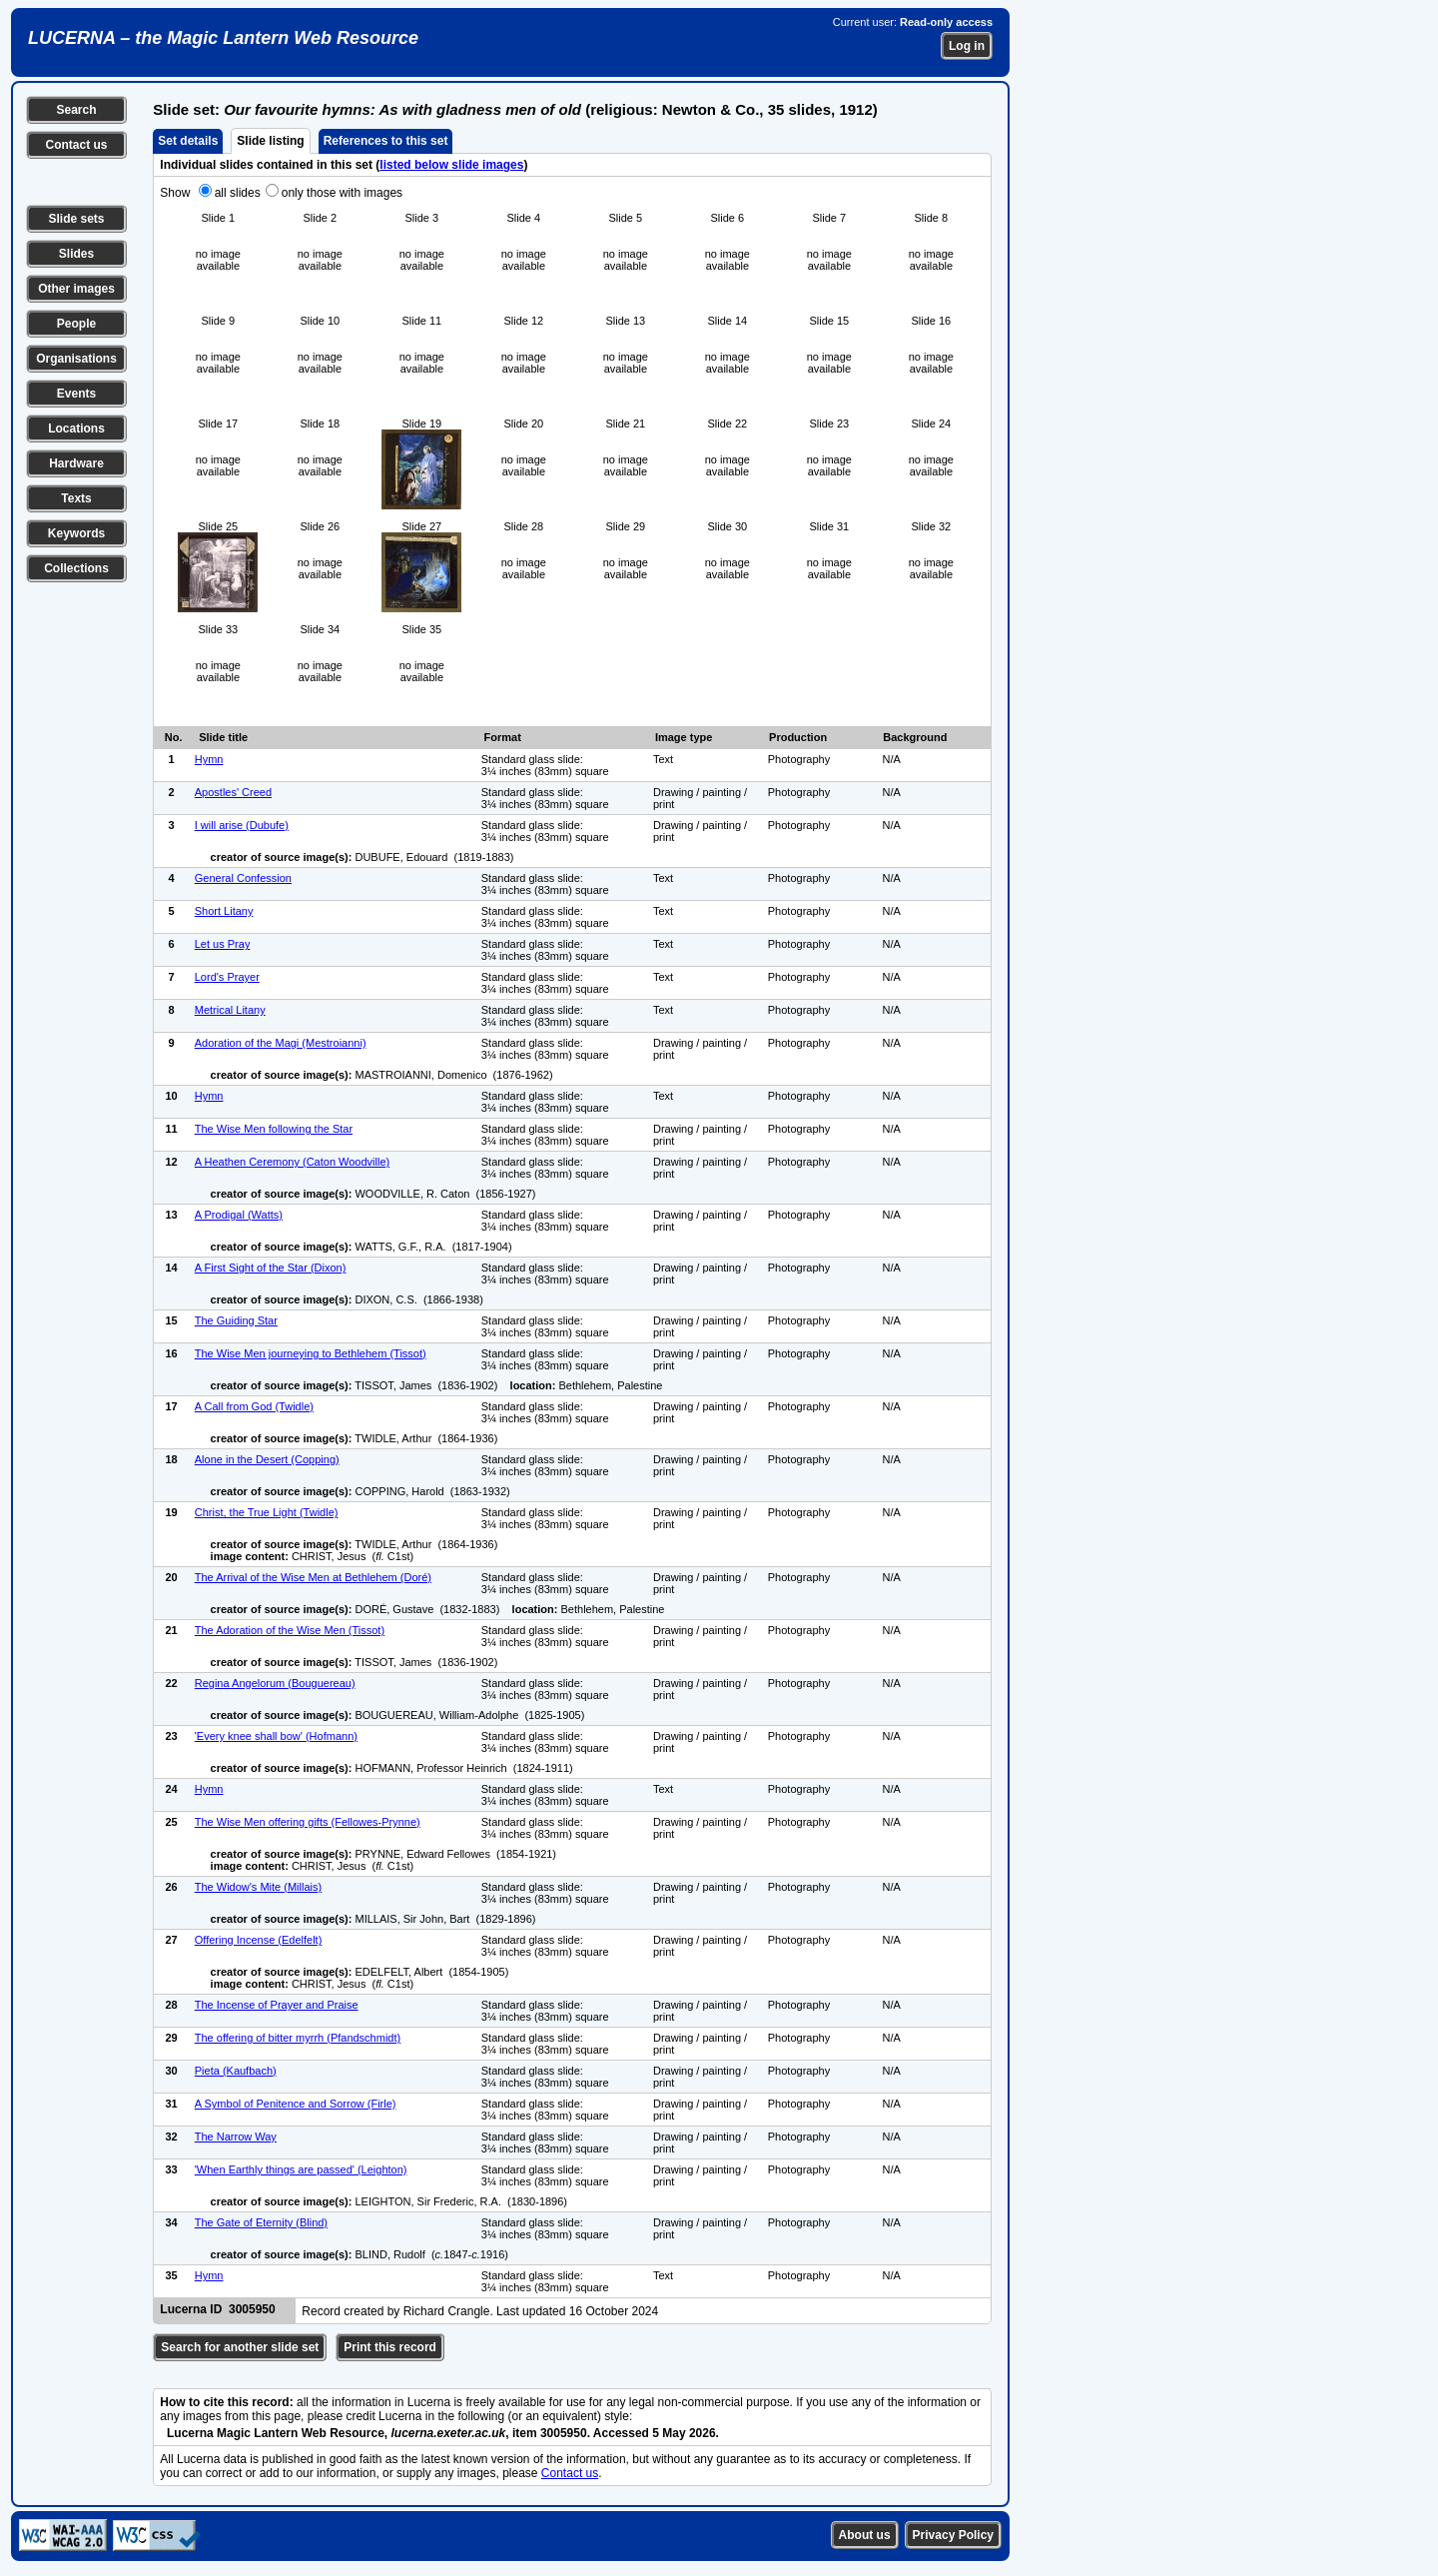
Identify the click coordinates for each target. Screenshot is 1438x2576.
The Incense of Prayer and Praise (277, 2005)
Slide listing (270, 141)
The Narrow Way (236, 2137)
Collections (76, 568)
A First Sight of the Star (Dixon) (271, 1268)
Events (76, 394)
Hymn (209, 759)
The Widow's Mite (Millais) (258, 1887)
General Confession (243, 878)
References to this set (386, 141)
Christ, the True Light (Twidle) (267, 1512)
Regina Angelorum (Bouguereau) (275, 1683)
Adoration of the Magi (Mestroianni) (280, 1043)
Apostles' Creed (233, 792)
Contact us (76, 145)
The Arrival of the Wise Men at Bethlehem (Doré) (313, 1577)
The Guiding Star (236, 1320)
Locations (76, 428)
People (76, 324)
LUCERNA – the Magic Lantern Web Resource (223, 38)
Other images (76, 289)
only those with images (342, 193)
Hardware (76, 463)
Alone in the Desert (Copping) (267, 1459)
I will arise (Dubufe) (242, 825)
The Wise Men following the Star (274, 1129)
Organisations (76, 359)
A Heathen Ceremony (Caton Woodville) (292, 1162)
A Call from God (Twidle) (254, 1406)
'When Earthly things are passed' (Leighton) (301, 2169)
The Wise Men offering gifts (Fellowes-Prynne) (307, 1822)
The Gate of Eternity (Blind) (261, 2222)
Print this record (390, 2347)
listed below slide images (451, 165)
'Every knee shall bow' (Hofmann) (276, 1736)
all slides (238, 193)
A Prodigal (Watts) (239, 1215)
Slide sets (76, 219)
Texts (76, 498)
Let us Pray (223, 944)
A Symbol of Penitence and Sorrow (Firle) (295, 2104)
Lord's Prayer (227, 977)
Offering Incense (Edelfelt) (259, 1940)
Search (76, 110)
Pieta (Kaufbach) (236, 2071)
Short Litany (224, 911)
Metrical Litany (230, 1010)
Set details (188, 141)
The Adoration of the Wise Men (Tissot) (289, 1630)
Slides (76, 254)
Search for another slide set (240, 2347)
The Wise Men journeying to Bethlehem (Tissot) (310, 1353)
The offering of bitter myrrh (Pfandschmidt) (297, 2038)
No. (174, 737)
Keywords (76, 533)
